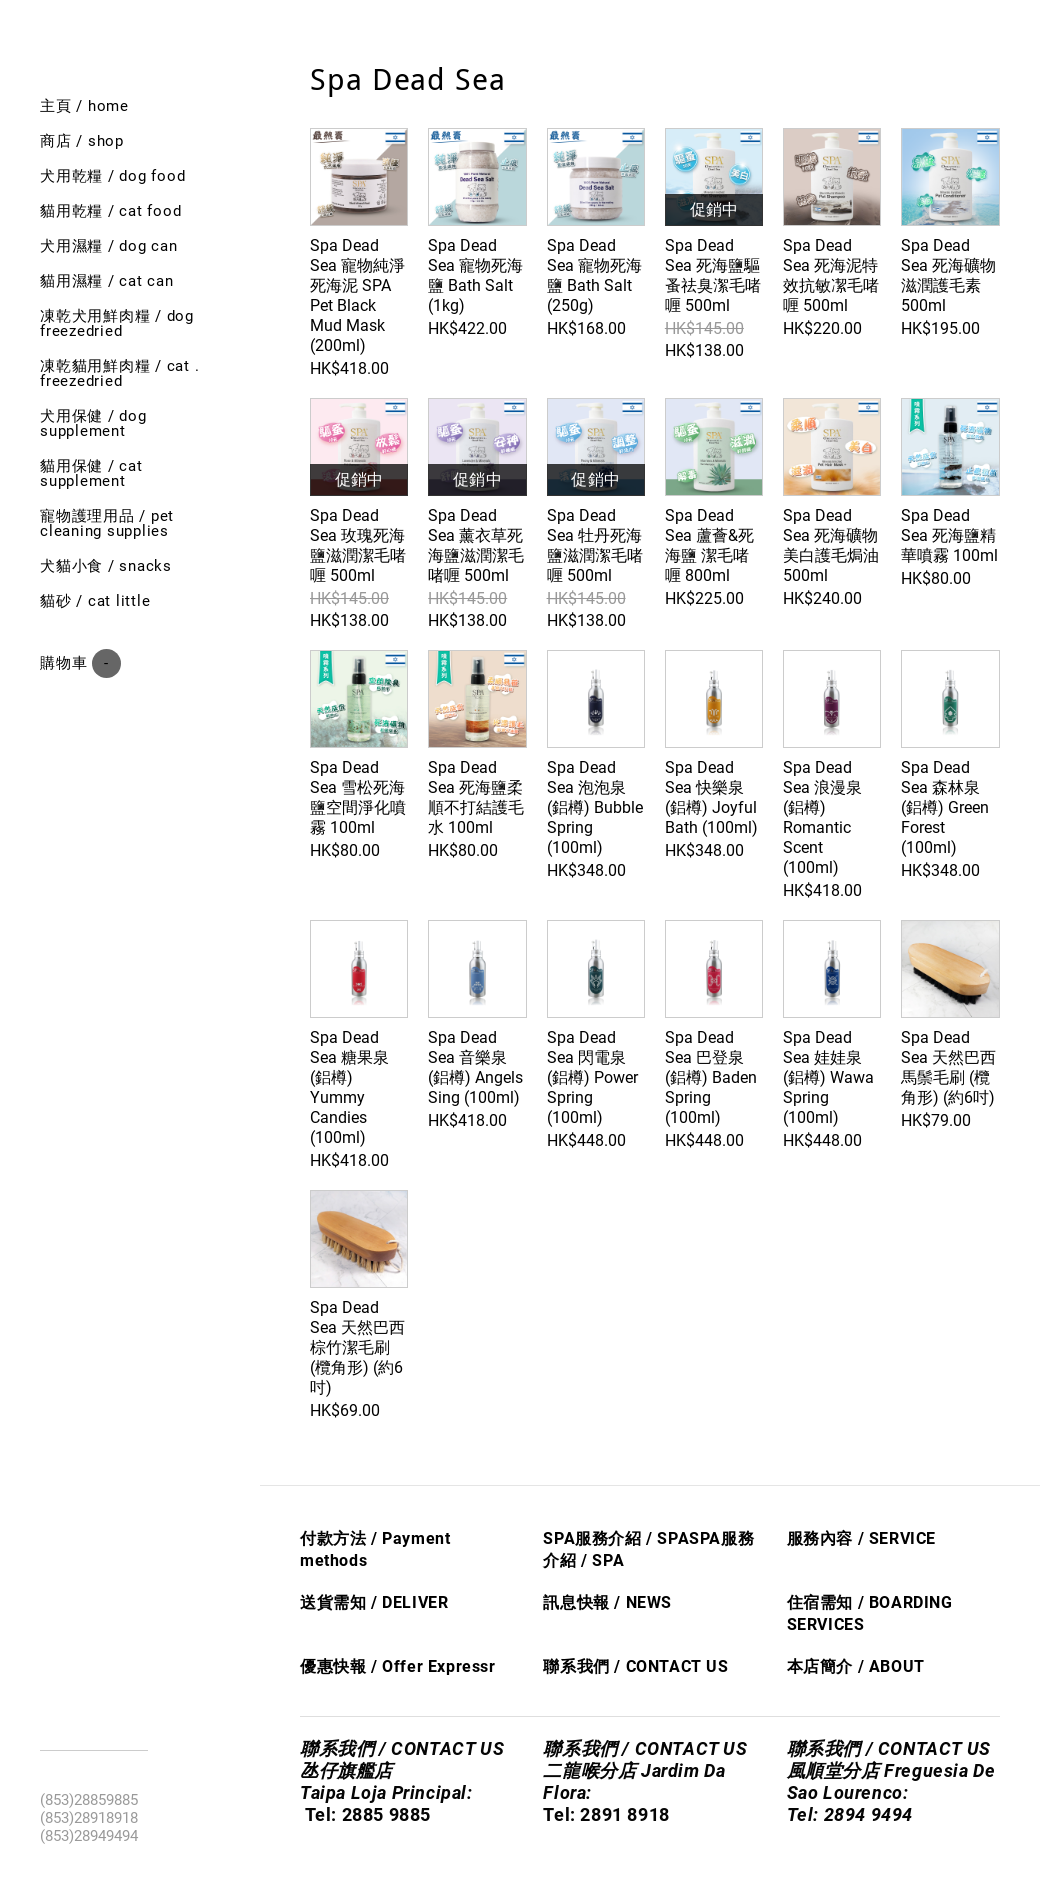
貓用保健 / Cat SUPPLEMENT (91, 473)
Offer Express (435, 1666)
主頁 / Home (84, 106)
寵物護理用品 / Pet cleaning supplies (107, 523)
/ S (590, 1560)
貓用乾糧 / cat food (110, 211)
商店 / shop (82, 141)
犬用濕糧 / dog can (109, 246)
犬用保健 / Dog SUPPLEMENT (93, 423)
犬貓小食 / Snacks (106, 566)
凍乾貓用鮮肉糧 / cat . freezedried (119, 373)
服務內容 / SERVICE (861, 1538)
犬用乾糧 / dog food (112, 176)
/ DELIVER (407, 1602)
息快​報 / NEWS (616, 1602)
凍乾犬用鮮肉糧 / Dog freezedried (117, 323)
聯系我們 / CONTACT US (635, 1666)
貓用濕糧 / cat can (107, 281)
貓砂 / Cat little (95, 601)
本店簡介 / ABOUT (856, 1666)
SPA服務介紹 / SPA (616, 1538)
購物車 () (80, 663)
